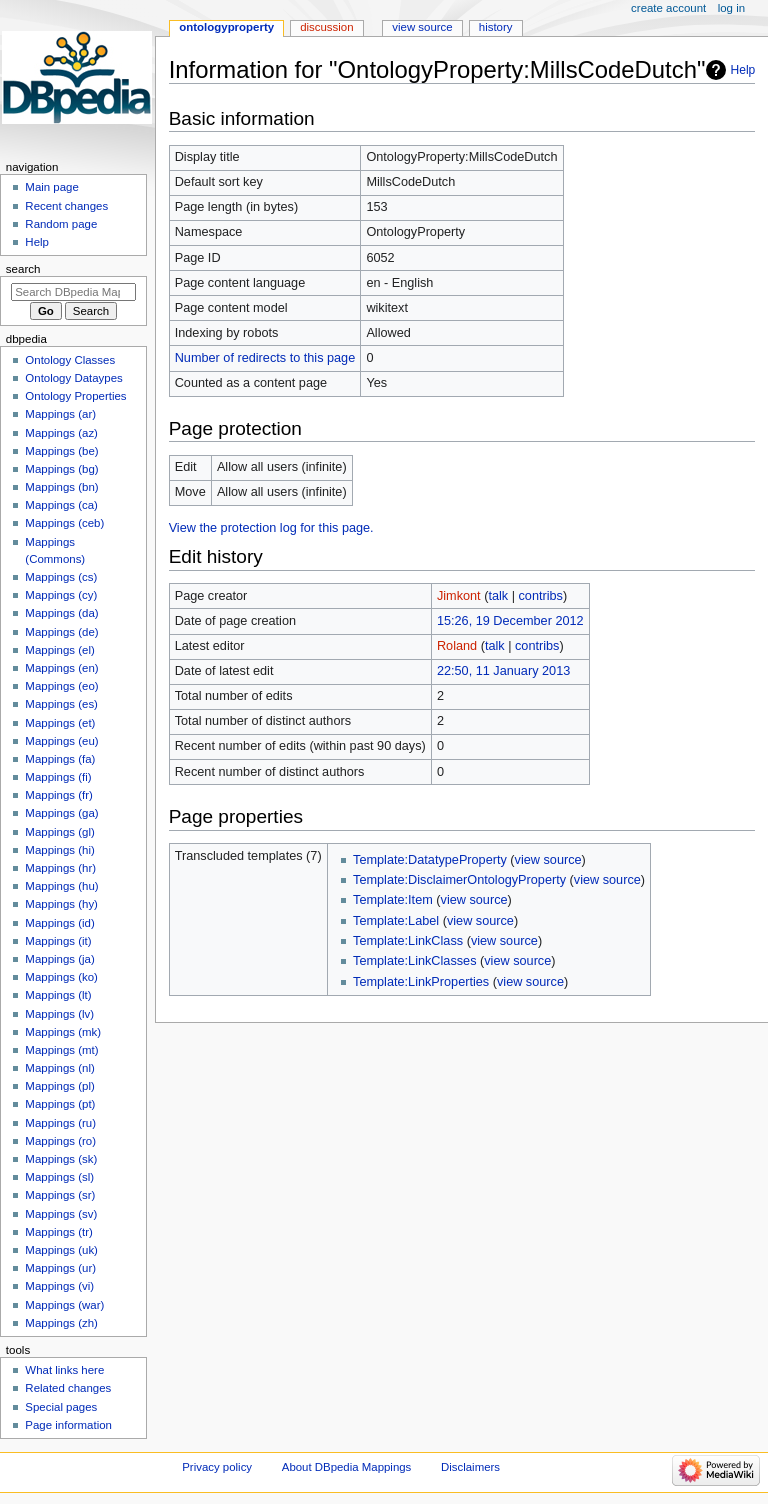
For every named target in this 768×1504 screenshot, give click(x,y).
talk (498, 596)
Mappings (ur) (60, 1268)
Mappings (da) (61, 613)
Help (743, 70)
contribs (541, 596)
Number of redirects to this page (265, 358)
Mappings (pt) (60, 1104)
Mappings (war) (64, 1305)
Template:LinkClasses (414, 961)
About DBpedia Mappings (347, 1467)
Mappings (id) (59, 923)
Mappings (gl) (59, 832)
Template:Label (396, 921)
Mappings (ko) (61, 977)
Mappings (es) (61, 704)
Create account (668, 8)
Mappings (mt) (61, 1050)
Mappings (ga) (61, 813)
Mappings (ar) (60, 414)
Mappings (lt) (58, 995)
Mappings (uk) (61, 1250)
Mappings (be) (61, 451)
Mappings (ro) (60, 1141)
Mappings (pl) (59, 1086)
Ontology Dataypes (73, 378)
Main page (52, 187)
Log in (731, 8)
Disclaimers (470, 1467)
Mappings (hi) (59, 850)
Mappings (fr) (58, 795)
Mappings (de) (61, 632)
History (496, 27)
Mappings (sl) (59, 1177)
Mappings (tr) (58, 1232)
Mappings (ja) (59, 959)
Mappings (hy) (61, 904)
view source (548, 860)
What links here (64, 1370)
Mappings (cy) (61, 595)
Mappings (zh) (61, 1323)
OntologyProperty (226, 27)
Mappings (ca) (61, 505)
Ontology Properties (75, 396)
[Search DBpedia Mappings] (73, 292)
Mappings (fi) (58, 777)
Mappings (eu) (61, 741)
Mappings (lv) (59, 1014)
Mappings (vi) (59, 1286)
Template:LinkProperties (421, 982)
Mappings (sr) (60, 1195)
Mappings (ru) (60, 1123)
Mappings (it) (58, 941)
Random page (61, 224)
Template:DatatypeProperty (430, 860)
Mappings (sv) (61, 1214)
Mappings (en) (61, 668)
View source (422, 27)
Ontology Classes (70, 360)
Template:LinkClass (408, 941)
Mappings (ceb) (64, 523)
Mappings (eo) (61, 686)
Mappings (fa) (60, 759)
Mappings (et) (60, 723)
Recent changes (66, 206)
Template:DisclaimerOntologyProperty (459, 880)
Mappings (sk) (61, 1159)
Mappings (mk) (63, 1032)
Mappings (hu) (61, 886)
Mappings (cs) (61, 577)
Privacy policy (217, 1467)
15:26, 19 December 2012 (510, 621)
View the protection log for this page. (271, 528)
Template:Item (393, 900)
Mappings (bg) (61, 469)
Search (23, 269)
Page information (68, 1425)
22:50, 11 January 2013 (503, 671)
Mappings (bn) (61, 487)
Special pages (61, 1407)
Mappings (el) (59, 650)
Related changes (68, 1388)
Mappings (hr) (60, 868)
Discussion (326, 27)
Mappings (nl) (59, 1068)
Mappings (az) (61, 433)
